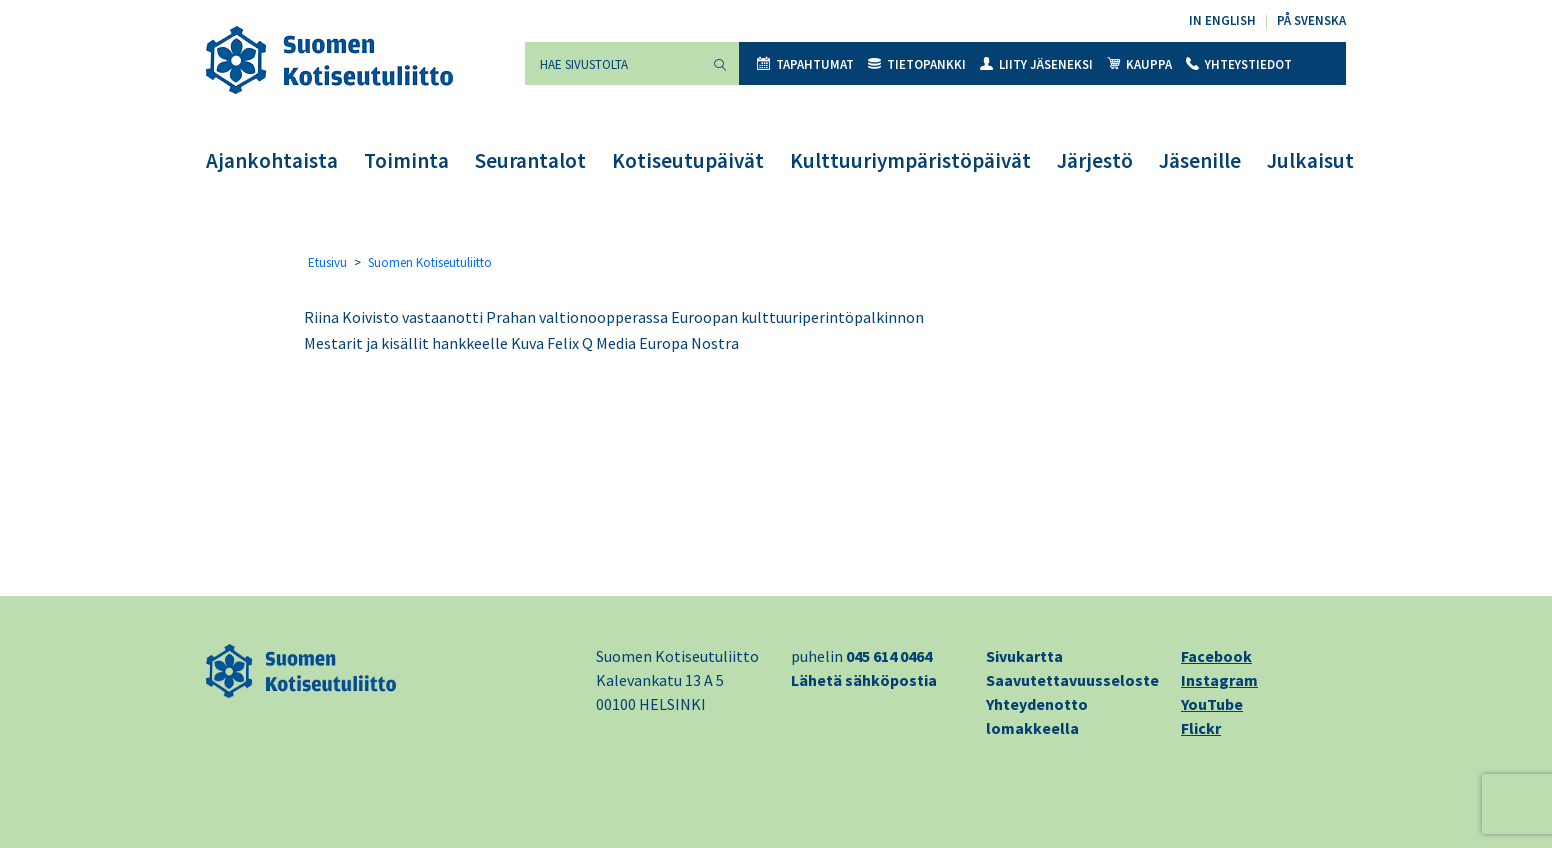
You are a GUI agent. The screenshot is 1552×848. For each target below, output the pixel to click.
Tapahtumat (805, 64)
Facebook (1216, 656)
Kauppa (1139, 64)
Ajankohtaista (272, 160)
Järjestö (1095, 160)
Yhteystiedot (1239, 64)
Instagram (1219, 680)
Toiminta (406, 160)
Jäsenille (1200, 160)
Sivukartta (1024, 656)
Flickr (1201, 728)
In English (1222, 20)
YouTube (1212, 704)
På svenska (1311, 20)
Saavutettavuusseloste (1072, 680)
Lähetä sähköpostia (864, 680)
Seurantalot (530, 160)
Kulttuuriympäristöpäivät (910, 160)
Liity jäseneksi (1036, 64)
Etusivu (327, 262)
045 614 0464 (889, 656)
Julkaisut (1310, 160)
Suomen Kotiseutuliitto (430, 262)
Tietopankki (917, 64)
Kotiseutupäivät (688, 160)
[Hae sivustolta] (613, 63)
